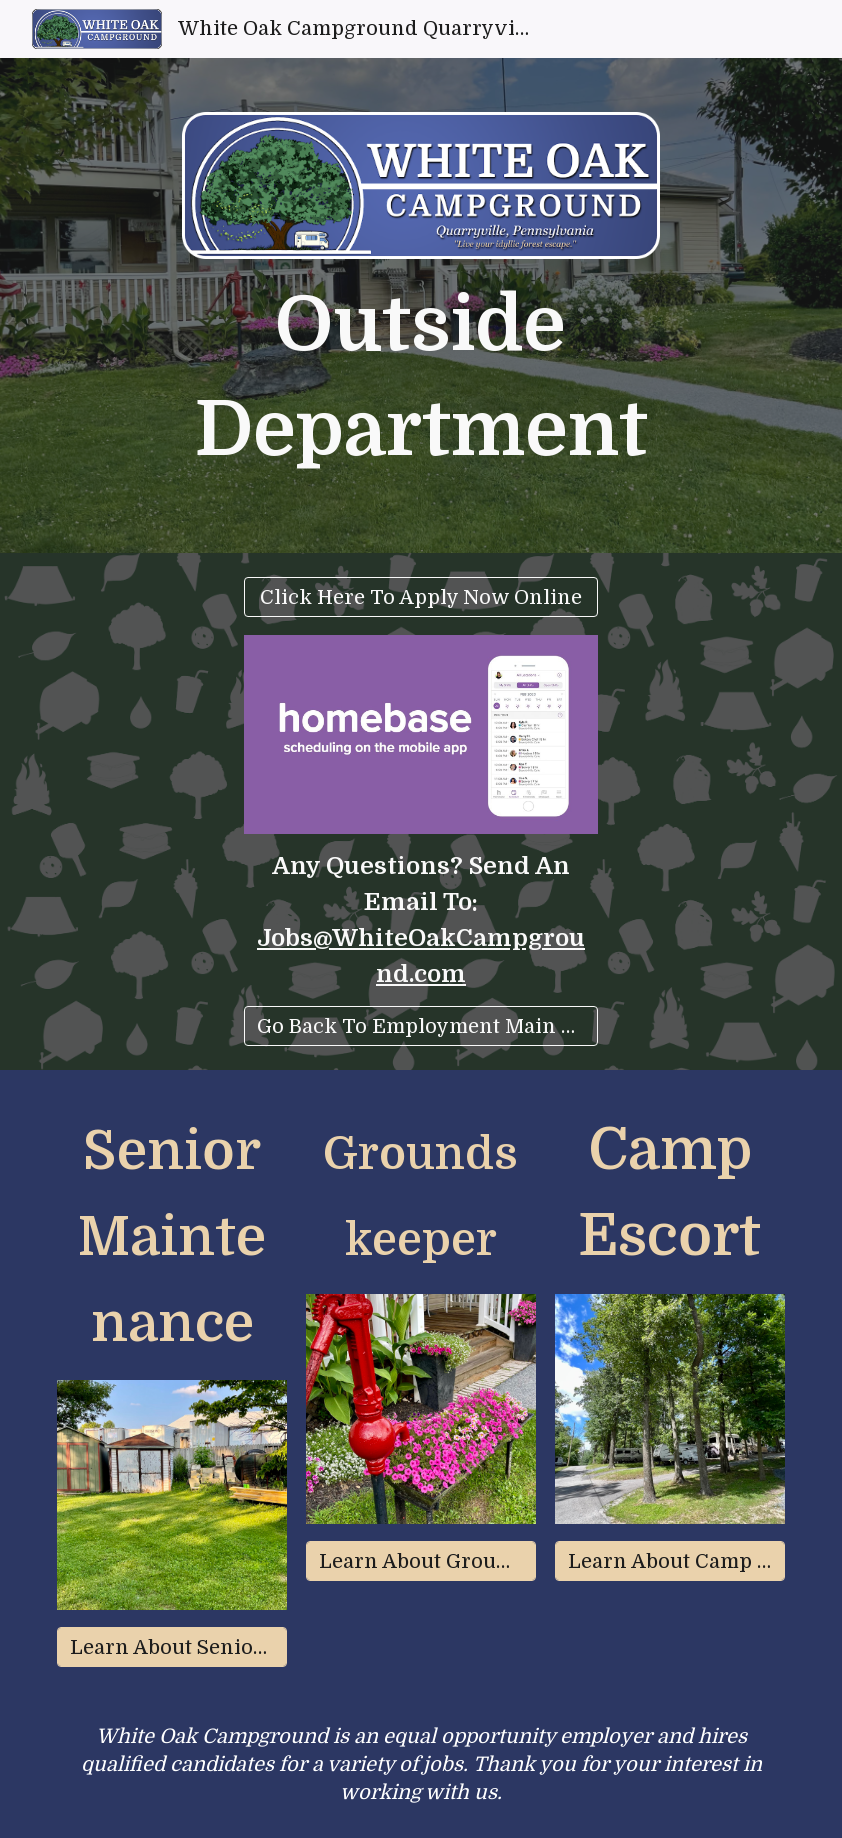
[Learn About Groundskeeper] (421, 1561)
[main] (421, 378)
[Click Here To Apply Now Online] (421, 597)
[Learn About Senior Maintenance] (172, 1647)
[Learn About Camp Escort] (670, 1561)
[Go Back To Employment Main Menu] (421, 1026)
